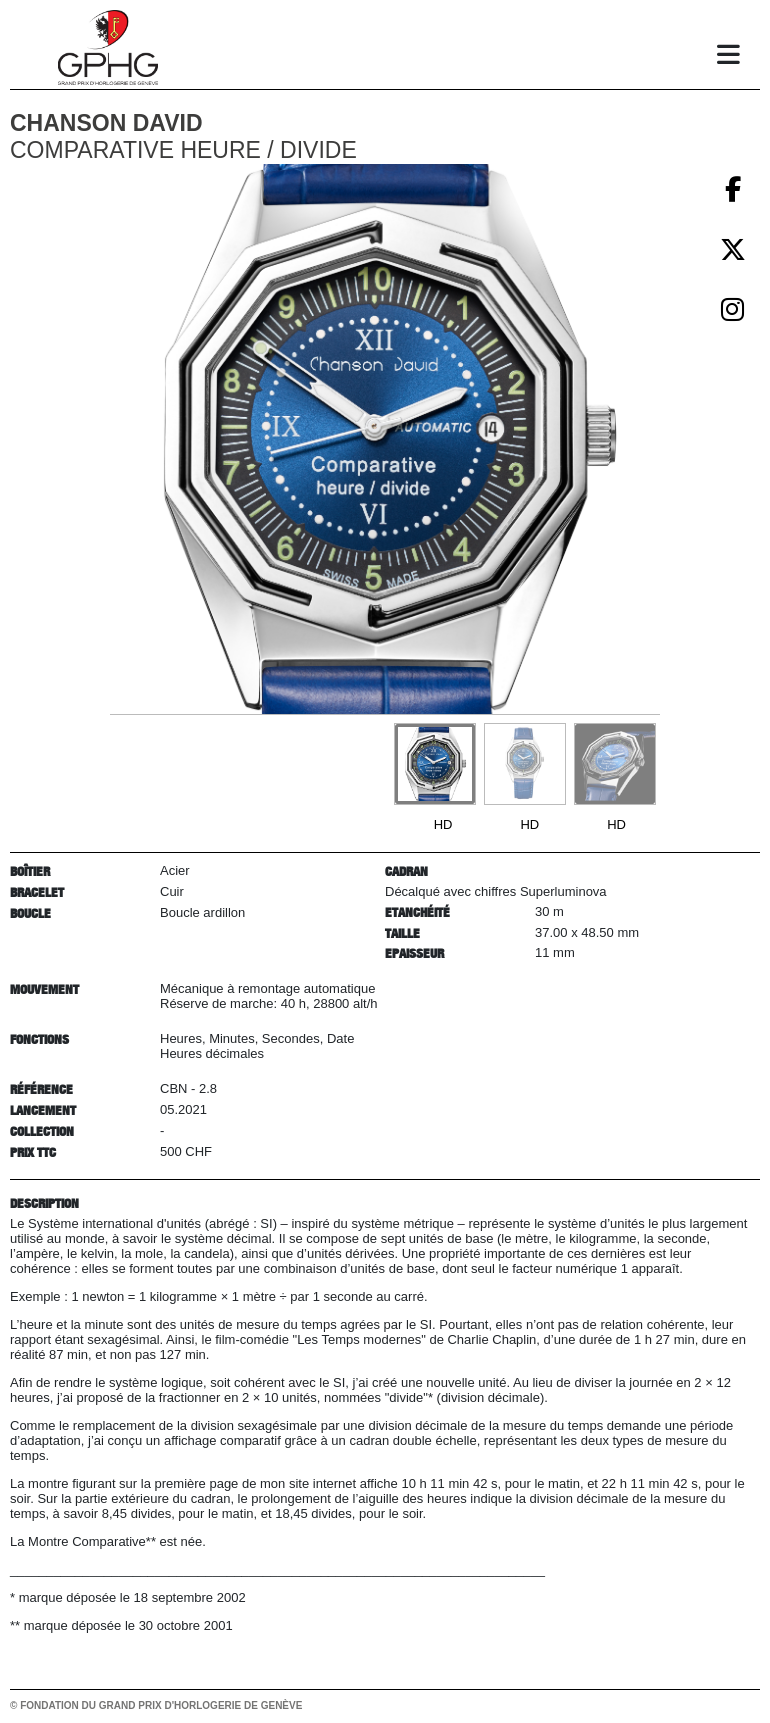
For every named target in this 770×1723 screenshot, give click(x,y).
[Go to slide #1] (435, 764)
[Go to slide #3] (615, 764)
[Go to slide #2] (525, 764)
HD (443, 824)
